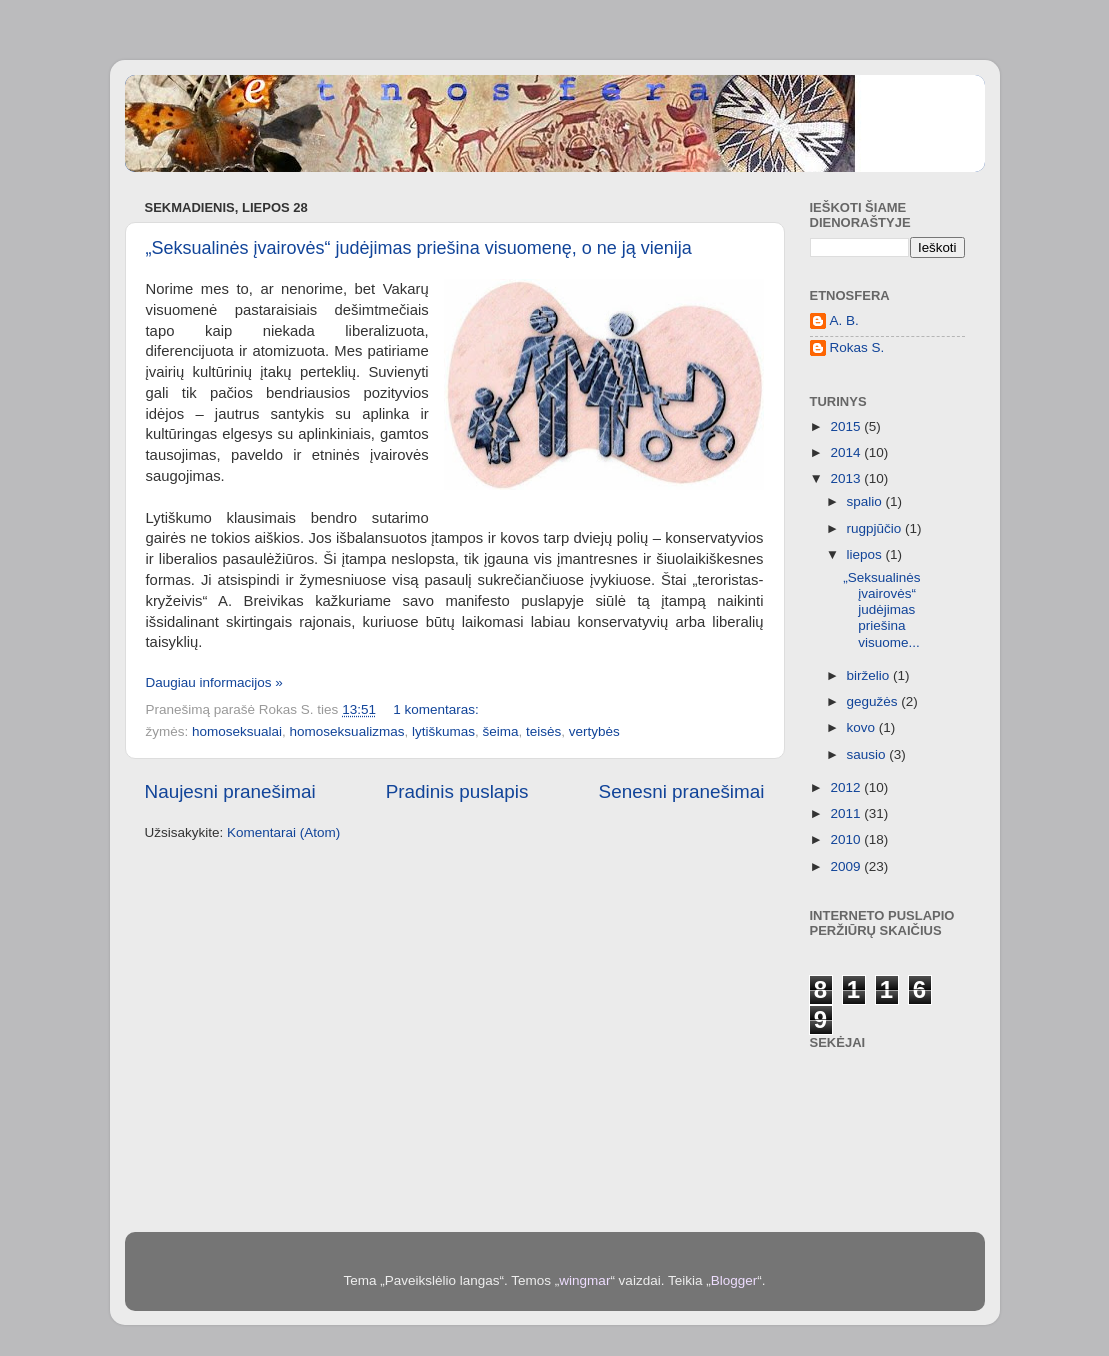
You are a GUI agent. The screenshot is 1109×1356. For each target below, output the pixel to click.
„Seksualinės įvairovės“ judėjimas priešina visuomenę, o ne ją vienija (419, 248)
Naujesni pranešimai (230, 791)
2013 (847, 478)
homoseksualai (237, 731)
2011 (847, 813)
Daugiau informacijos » (214, 682)
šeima (500, 731)
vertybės (594, 731)
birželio (870, 675)
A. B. (844, 320)
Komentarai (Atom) (283, 832)
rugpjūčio (876, 528)
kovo (863, 727)
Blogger (734, 1280)
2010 (847, 839)
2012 (847, 787)
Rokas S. (857, 347)
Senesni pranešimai (682, 791)
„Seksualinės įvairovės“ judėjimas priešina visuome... (881, 610)
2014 (847, 452)
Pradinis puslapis (457, 791)
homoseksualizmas (347, 731)
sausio (868, 754)
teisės (543, 731)
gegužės (874, 701)
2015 (847, 426)
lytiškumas (443, 731)
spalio (866, 501)
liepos (866, 554)
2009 (847, 866)
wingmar (584, 1280)
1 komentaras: (437, 709)
